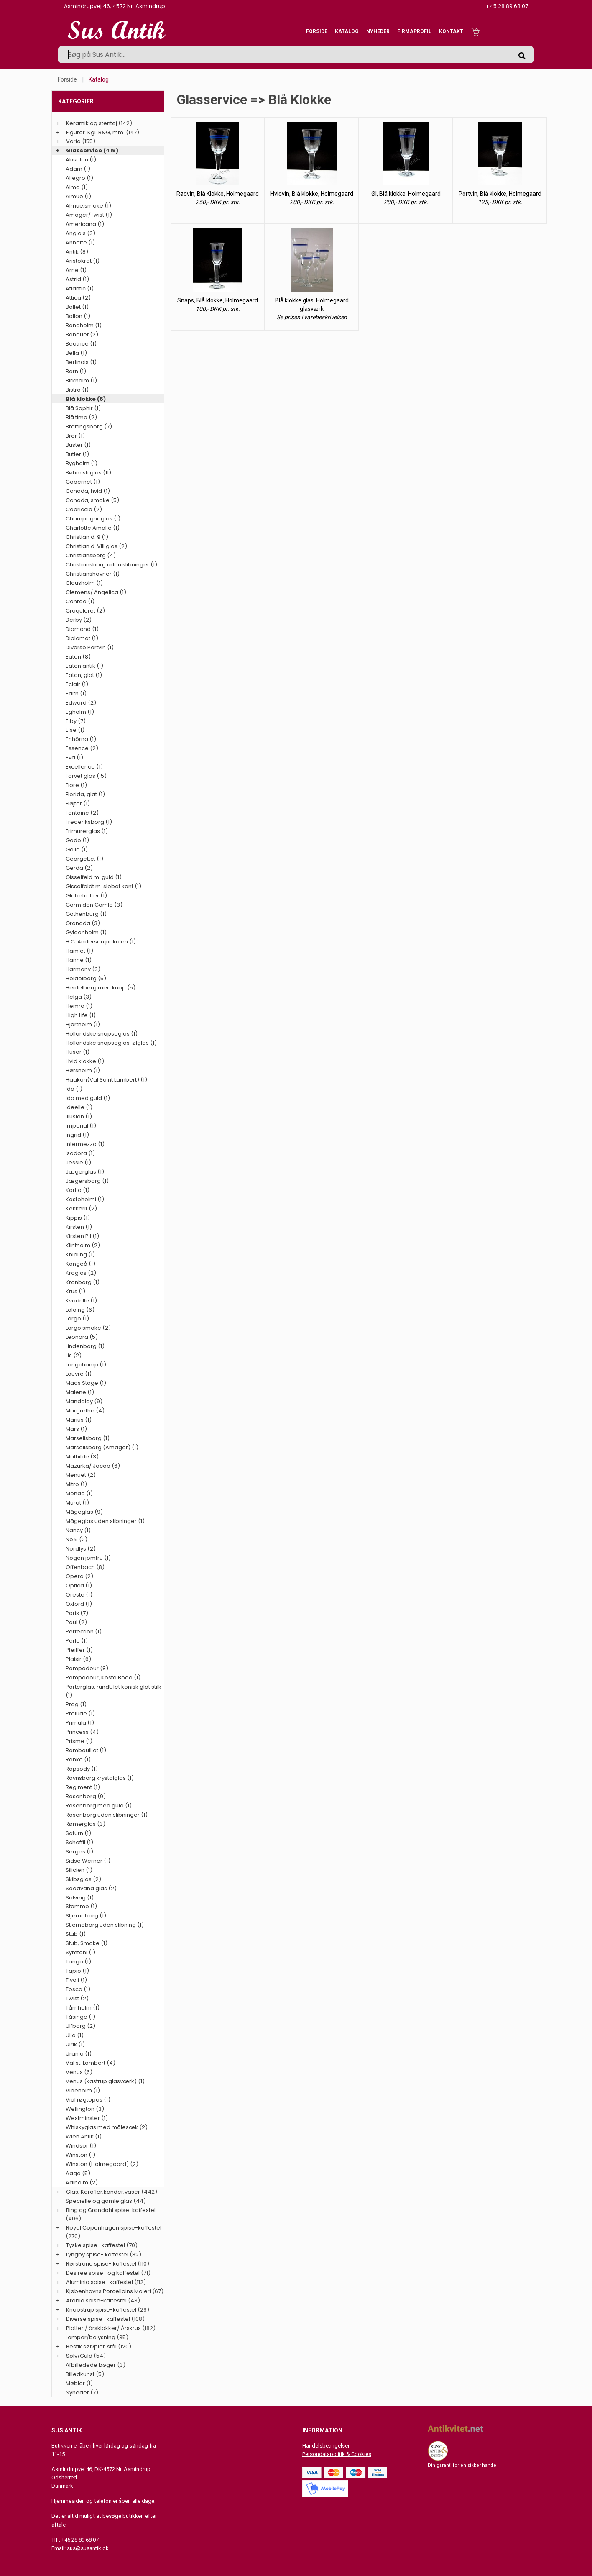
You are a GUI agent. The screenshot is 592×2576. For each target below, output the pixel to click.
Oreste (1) (79, 1595)
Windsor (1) (81, 2146)
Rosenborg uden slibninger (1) (107, 1815)
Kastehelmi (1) (85, 1199)
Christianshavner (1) (93, 574)
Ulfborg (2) (80, 2026)
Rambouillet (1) (86, 1750)
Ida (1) (74, 1089)
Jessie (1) (78, 1162)
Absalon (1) (81, 160)
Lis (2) (74, 1355)
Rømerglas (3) (85, 1824)
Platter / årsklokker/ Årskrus (103, 2328)
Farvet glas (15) (86, 776)
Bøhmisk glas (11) (88, 473)
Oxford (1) (79, 1604)
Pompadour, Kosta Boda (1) (103, 1677)
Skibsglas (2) (83, 1879)
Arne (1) (76, 270)
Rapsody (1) (82, 1769)
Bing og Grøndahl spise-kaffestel (111, 2210)
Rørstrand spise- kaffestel (101, 2264)
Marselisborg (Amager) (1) (102, 1447)
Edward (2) (81, 703)
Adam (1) (78, 169)
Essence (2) (82, 748)
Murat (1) (77, 1503)
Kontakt (451, 31)
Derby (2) (79, 620)
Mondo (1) (79, 1493)
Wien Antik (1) (84, 2136)
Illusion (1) (79, 1116)
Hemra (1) (79, 1006)
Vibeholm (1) (83, 2090)
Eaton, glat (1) (84, 675)
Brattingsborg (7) (89, 427)
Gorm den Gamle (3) (94, 905)
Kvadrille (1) (81, 1301)
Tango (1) (78, 1962)
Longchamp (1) (86, 1365)
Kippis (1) (78, 1218)
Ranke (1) (78, 1759)
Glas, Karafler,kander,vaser (103, 2192)
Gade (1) (77, 840)
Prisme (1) (79, 1741)
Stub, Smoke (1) (86, 1943)
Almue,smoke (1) (88, 206)
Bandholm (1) (84, 325)
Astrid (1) (77, 279)
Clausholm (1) (84, 583)
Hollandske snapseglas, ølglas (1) (111, 1043)
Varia (73, 141)
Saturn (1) (78, 1833)
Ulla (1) (75, 2035)
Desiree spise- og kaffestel (103, 2273)
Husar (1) (77, 1052)
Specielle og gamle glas (99, 2201)
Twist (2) (77, 1998)
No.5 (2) (76, 1539)
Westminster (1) (87, 2118)
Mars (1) (76, 1429)
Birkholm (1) (81, 380)
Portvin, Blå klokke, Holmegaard (500, 193)
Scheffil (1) (79, 1842)
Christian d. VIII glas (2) (96, 546)
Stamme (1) (81, 1906)
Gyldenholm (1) (86, 932)
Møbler (75, 2383)
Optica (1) (79, 1585)
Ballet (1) (77, 307)
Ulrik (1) (75, 2044)
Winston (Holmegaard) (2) (102, 2164)
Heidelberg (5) (86, 978)
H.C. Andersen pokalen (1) (101, 942)
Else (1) (75, 730)
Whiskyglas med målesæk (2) (107, 2127)
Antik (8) (77, 252)
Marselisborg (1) (88, 1438)
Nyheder (378, 31)
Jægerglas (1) (85, 1172)
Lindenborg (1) (85, 1346)
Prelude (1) (80, 1713)
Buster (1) (78, 445)
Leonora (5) (82, 1337)
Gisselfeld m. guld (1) (94, 877)
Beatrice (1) (81, 344)
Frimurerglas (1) (87, 831)
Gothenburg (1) (86, 914)
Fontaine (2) (82, 813)
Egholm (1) (80, 712)
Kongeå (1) (80, 1264)
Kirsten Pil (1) (82, 1236)
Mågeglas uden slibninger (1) (105, 1521)
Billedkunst (80, 2374)
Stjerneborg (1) (86, 1916)
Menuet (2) (81, 1475)
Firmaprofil (414, 31)
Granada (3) (83, 923)
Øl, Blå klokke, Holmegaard (406, 193)
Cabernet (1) (83, 482)
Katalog (347, 31)
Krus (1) (75, 1291)
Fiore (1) (76, 785)
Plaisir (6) (78, 1659)
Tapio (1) (77, 1971)
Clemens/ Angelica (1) (96, 592)
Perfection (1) (84, 1631)
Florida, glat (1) (85, 794)
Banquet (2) (82, 334)
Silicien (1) (79, 1870)
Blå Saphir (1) (83, 408)
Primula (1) (80, 1723)
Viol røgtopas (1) (88, 2100)
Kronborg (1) (83, 1282)
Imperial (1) (81, 1126)
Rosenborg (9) (86, 1796)
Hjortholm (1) (83, 1024)
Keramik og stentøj (91, 123)
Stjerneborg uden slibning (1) (105, 1925)
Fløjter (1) (78, 803)
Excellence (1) (84, 767)
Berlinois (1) (81, 362)
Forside (316, 31)
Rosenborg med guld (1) (99, 1806)
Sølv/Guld (79, 2356)
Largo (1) (77, 1319)
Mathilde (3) (82, 1457)
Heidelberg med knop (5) (100, 988)
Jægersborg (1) (87, 1181)
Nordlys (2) (81, 1549)
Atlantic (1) (80, 288)
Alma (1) (77, 187)
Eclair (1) (77, 684)
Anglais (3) (80, 233)
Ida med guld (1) (88, 1098)
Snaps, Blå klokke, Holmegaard (217, 300)
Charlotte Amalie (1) (93, 528)
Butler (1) (77, 454)
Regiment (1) (83, 1787)
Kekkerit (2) (81, 1208)
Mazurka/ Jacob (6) (93, 1466)
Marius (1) (79, 1420)
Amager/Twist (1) (89, 215)
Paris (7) (77, 1613)
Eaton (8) (78, 657)
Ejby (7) (76, 721)
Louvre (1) (79, 1374)
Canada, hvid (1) (88, 491)
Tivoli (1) (76, 1980)
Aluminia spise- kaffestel (99, 2282)
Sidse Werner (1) (88, 1861)
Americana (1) (85, 224)
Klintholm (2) (83, 1245)
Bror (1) (75, 436)
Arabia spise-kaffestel (96, 2300)
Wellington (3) (85, 2109)
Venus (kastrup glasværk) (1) (105, 2081)
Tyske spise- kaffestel (95, 2245)
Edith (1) (76, 693)
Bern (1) (76, 371)
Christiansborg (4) (91, 555)
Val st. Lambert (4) (90, 2063)
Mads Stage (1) (86, 1383)
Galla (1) (77, 850)
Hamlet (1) (79, 951)
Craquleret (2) (85, 611)
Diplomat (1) (82, 638)
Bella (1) (76, 353)
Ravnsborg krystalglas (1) (100, 1778)
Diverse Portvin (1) (90, 647)
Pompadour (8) (87, 1668)
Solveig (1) (80, 1898)
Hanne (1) (79, 960)
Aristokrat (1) (83, 261)
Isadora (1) (80, 1153)
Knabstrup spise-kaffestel (101, 2310)
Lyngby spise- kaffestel (97, 2254)
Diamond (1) (82, 629)
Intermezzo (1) (85, 1144)
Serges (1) (79, 1852)
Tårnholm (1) (83, 2008)
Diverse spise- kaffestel (98, 2319)
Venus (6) (79, 2072)
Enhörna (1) (81, 739)
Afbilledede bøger (91, 2365)
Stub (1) (76, 1934)
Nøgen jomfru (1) (88, 1558)
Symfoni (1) (80, 1952)
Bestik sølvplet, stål (91, 2346)
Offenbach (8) (85, 1567)
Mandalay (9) (84, 1401)
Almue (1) (78, 196)
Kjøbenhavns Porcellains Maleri (108, 2291)
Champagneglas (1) (93, 519)
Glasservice (84, 150)
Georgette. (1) (84, 859)
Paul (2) (76, 1622)
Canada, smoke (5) (92, 500)
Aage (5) (78, 2173)
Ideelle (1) (79, 1107)
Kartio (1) (77, 1190)
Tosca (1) (78, 1989)
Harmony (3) (83, 969)
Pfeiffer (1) (79, 1650)
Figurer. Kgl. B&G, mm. (95, 132)
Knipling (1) (80, 1255)
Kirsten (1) (79, 1227)
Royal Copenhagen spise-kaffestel (113, 2228)
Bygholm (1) (81, 463)
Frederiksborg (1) (89, 822)
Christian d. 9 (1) (87, 537)
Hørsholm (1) (83, 1070)
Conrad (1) (80, 601)
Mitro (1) (76, 1484)
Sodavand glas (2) (91, 1888)
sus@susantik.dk (88, 2548)
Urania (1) (79, 2054)
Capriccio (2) (84, 509)
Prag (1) (76, 1704)
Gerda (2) (79, 868)
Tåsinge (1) (80, 2017)
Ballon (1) (78, 316)
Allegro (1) (79, 178)
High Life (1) (81, 1015)
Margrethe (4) (85, 1411)
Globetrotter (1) (86, 896)
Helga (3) (79, 997)
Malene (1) (80, 1392)
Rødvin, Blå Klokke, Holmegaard (217, 193)
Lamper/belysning (91, 2337)
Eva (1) (74, 757)
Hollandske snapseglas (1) (102, 1034)
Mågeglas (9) (84, 1512)
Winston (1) (80, 2155)
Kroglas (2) (81, 1273)
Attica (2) (78, 298)
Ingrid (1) (77, 1135)
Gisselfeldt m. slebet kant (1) (103, 886)
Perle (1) (77, 1641)
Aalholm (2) (82, 2182)
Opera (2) (79, 1576)
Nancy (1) (78, 1530)
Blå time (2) (81, 417)
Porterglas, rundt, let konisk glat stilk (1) (113, 1691)
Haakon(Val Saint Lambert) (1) (106, 1080)
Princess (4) (82, 1732)
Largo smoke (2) (88, 1328)
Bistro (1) (77, 390)
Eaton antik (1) (84, 666)
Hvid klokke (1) (85, 1061)
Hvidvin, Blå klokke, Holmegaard (311, 193)
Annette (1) (80, 242)
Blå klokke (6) (86, 399)
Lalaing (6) (80, 1310)
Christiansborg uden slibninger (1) (111, 565)
